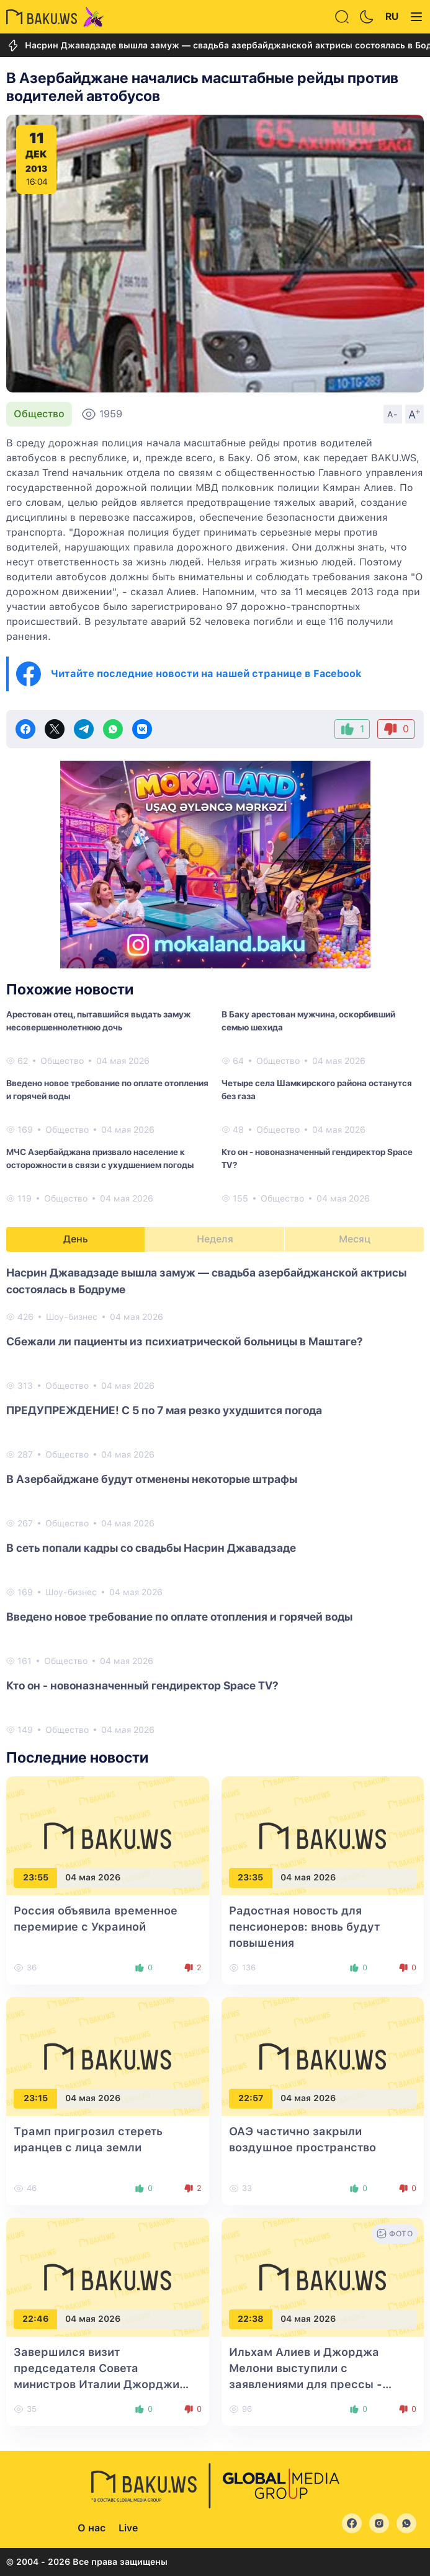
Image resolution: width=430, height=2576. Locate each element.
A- (392, 414)
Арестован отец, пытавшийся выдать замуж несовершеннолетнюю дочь (98, 1020)
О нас (91, 2528)
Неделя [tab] (215, 1239)
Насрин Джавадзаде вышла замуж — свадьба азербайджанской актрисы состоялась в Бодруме (206, 1281)
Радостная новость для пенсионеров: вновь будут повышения (304, 1926)
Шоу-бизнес (71, 1317)
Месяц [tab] (354, 1239)
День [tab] (75, 1239)
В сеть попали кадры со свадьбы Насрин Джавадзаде (151, 1547)
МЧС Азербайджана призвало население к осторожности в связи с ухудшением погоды (100, 1158)
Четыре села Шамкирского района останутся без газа (317, 1089)
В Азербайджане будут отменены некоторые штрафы (151, 1478)
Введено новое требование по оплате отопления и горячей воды (107, 1089)
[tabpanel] (215, 1500)
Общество (39, 414)
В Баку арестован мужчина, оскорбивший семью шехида (308, 1020)
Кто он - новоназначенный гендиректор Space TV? (317, 1158)
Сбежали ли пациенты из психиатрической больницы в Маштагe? (184, 1341)
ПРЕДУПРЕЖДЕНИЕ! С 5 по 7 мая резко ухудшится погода (164, 1410)
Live (128, 2528)
